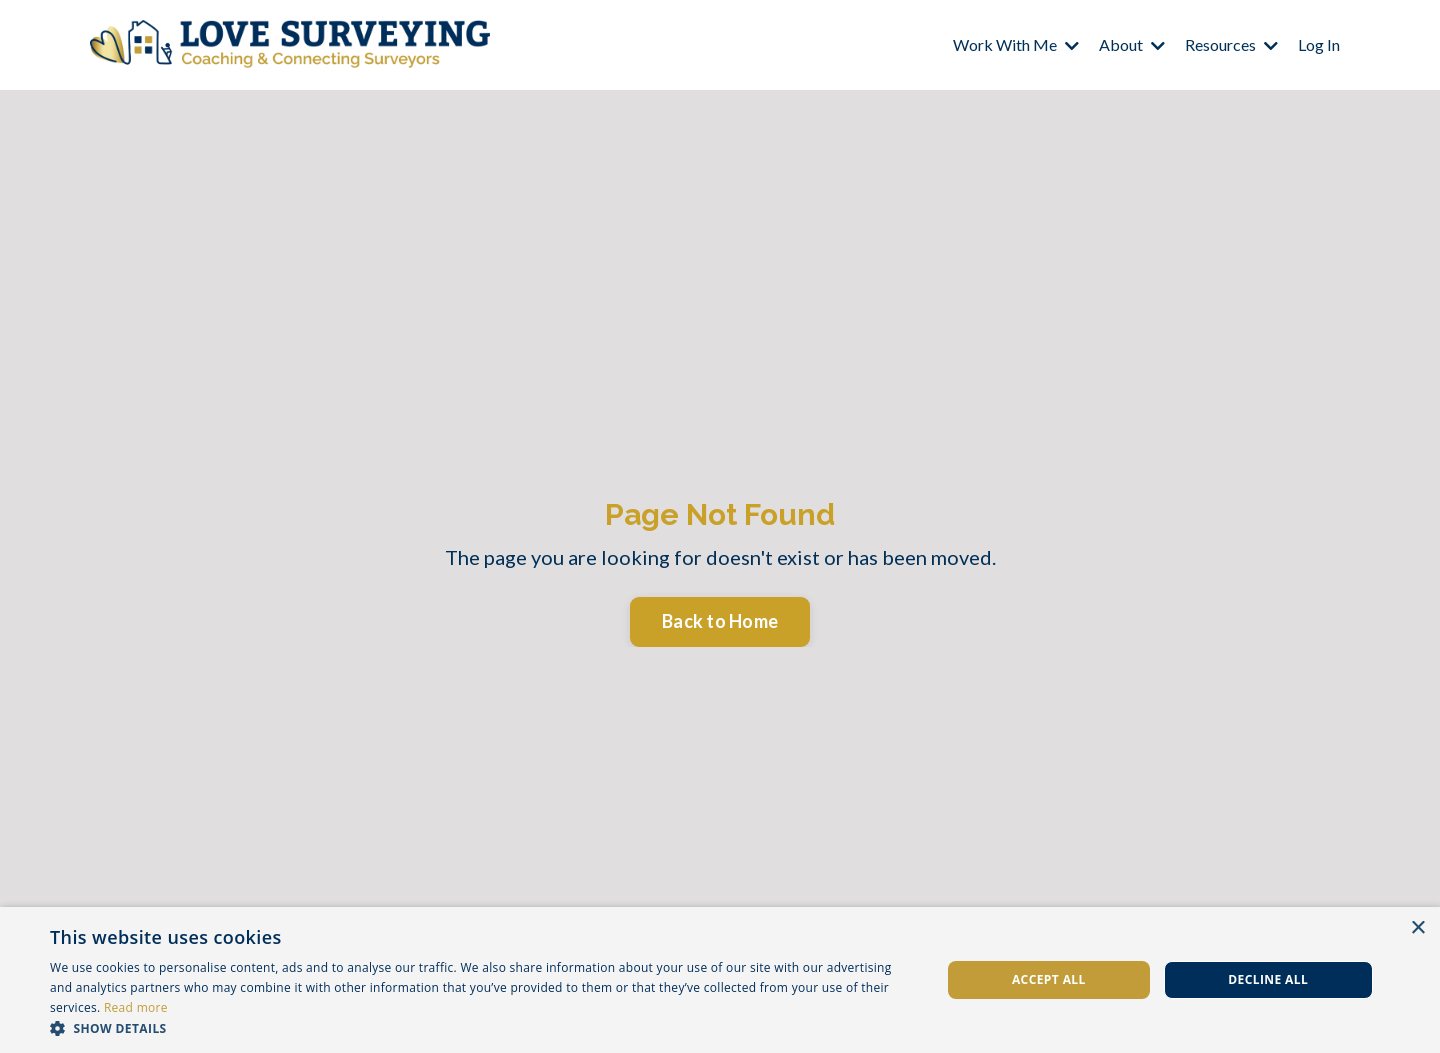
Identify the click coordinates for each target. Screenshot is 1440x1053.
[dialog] (720, 980)
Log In (1319, 44)
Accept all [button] (1049, 979)
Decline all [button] (1268, 979)
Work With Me (1016, 44)
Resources (1231, 44)
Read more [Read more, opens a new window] (136, 1007)
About (1132, 44)
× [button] (1417, 928)
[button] (482, 1028)
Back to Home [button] (720, 621)
